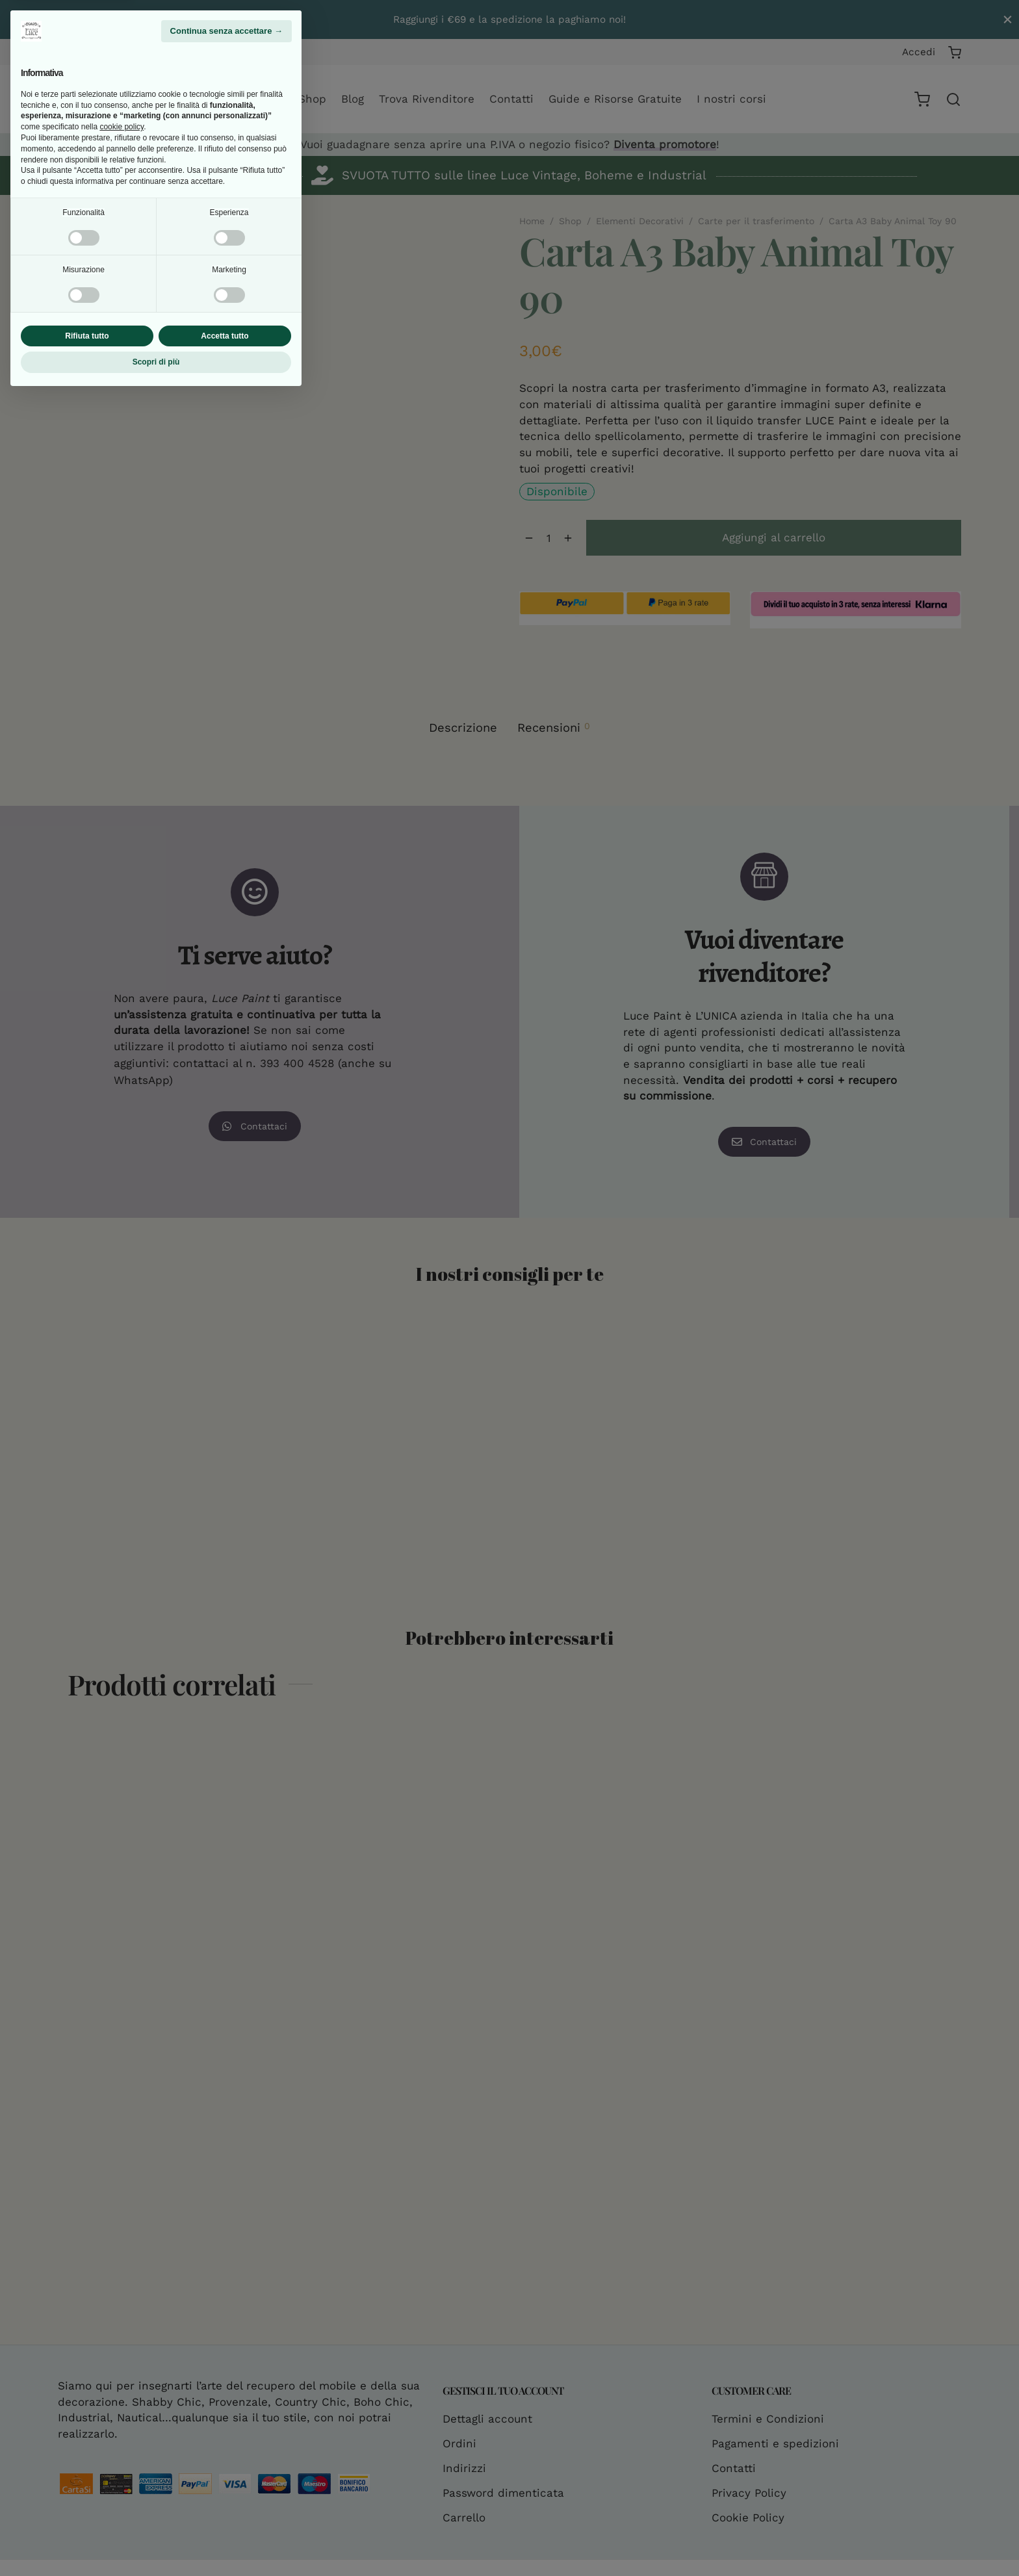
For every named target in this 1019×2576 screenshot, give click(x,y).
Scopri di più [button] (156, 2541)
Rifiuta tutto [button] (87, 2514)
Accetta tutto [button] (224, 2514)
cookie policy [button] (121, 2306)
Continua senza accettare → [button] (226, 2210)
